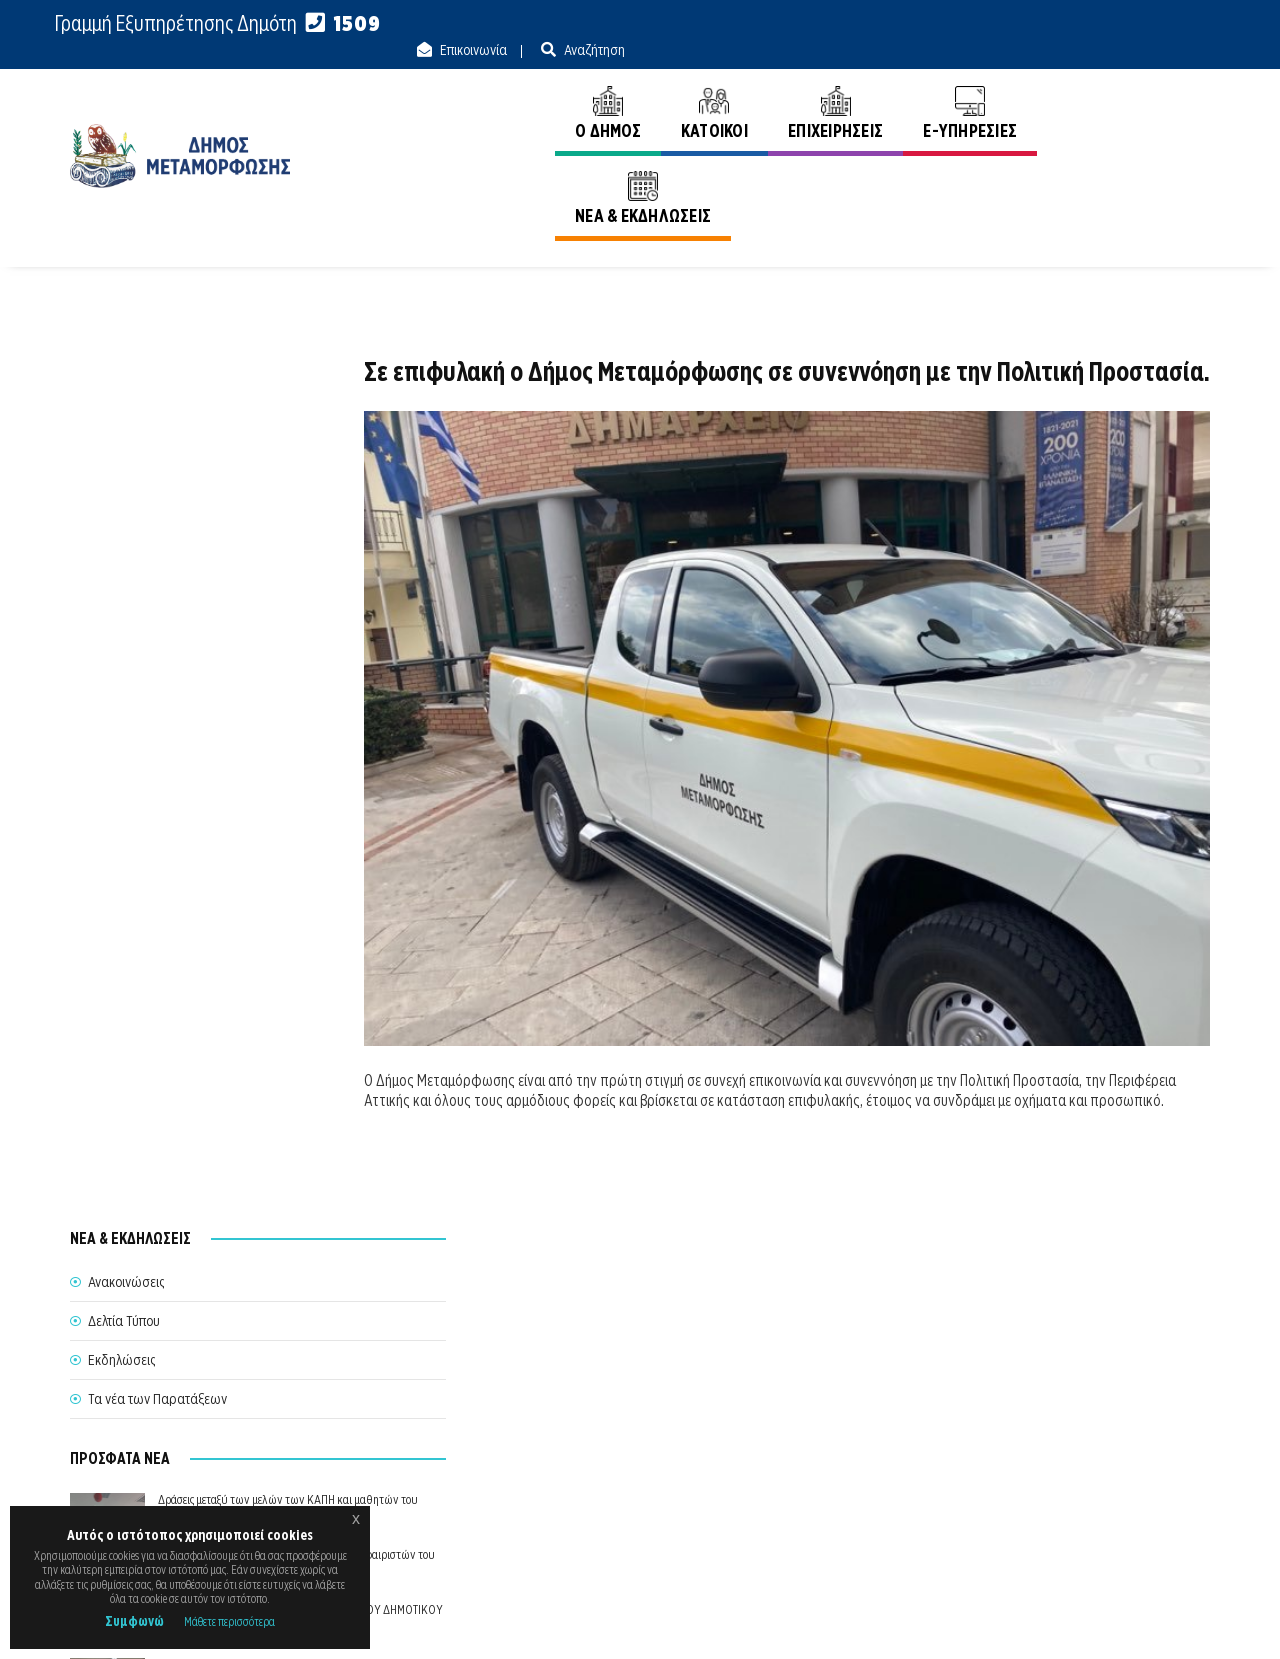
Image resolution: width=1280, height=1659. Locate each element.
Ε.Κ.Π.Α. (998, 1620)
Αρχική (1082, 169)
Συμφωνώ (134, 1621)
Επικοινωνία (1057, 24)
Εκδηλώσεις (121, 469)
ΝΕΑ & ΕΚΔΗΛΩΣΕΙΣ (1122, 87)
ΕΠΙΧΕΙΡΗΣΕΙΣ (831, 87)
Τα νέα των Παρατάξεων (157, 508)
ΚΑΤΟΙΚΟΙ (710, 87)
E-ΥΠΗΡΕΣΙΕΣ (967, 87)
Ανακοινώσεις (1172, 169)
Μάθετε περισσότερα (229, 1621)
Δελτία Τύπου (124, 430)
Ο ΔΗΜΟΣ (604, 87)
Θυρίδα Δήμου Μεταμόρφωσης (621, 1485)
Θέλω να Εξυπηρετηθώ (641, 1448)
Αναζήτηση (1178, 24)
